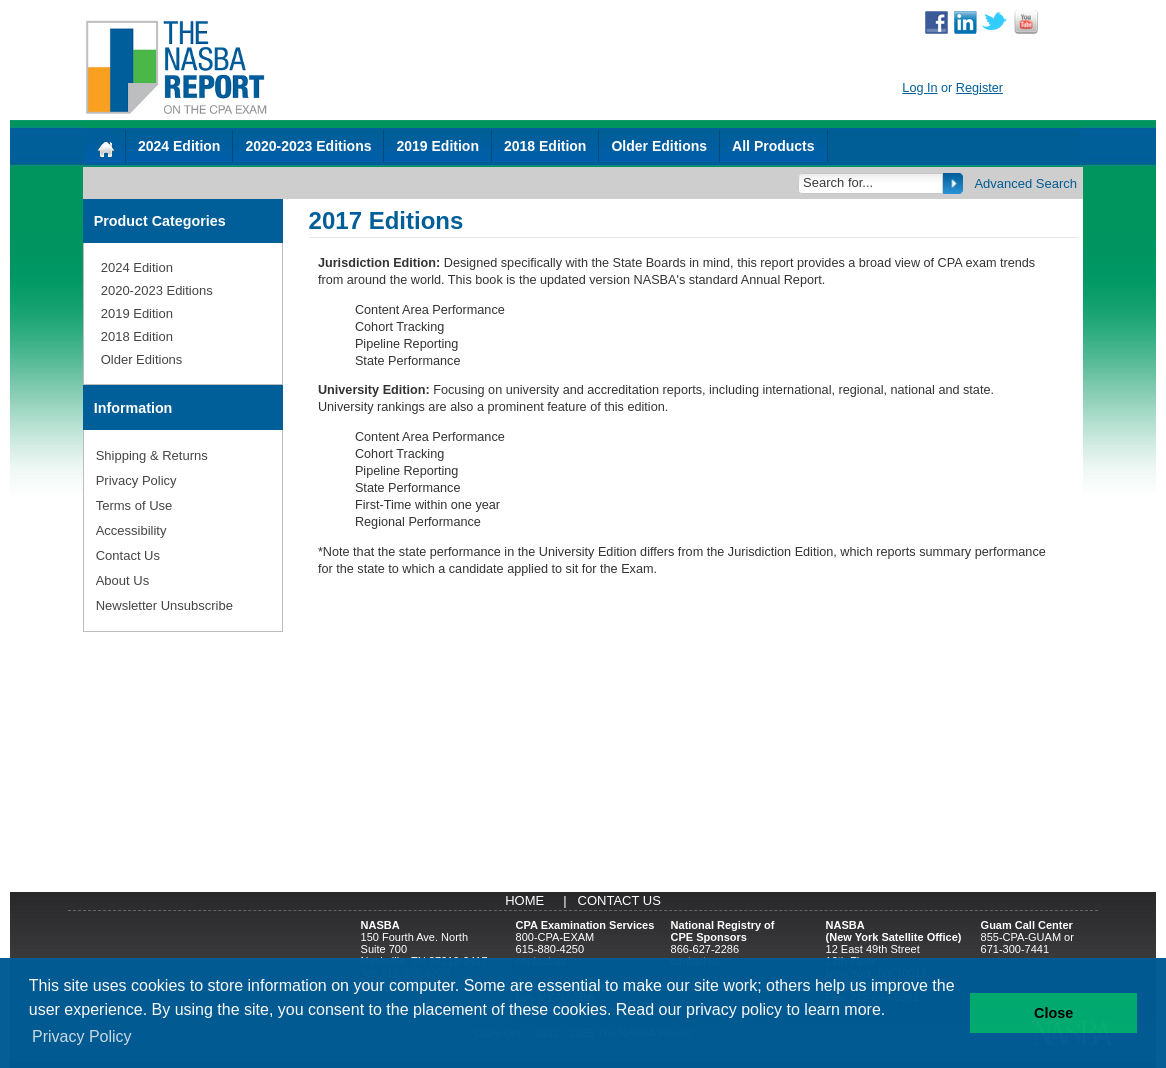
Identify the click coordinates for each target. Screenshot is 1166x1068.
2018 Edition (545, 146)
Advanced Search (1025, 183)
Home (524, 900)
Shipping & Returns (152, 455)
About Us (122, 580)
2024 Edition (179, 146)
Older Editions (659, 146)
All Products (773, 146)
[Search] (872, 182)
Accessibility (131, 530)
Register (979, 88)
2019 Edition (437, 146)
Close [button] (1053, 1013)
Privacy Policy (136, 480)
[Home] (105, 146)
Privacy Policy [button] (82, 1036)
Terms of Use (134, 505)
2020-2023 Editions (308, 146)
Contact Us (128, 555)
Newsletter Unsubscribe (164, 605)
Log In (919, 88)
